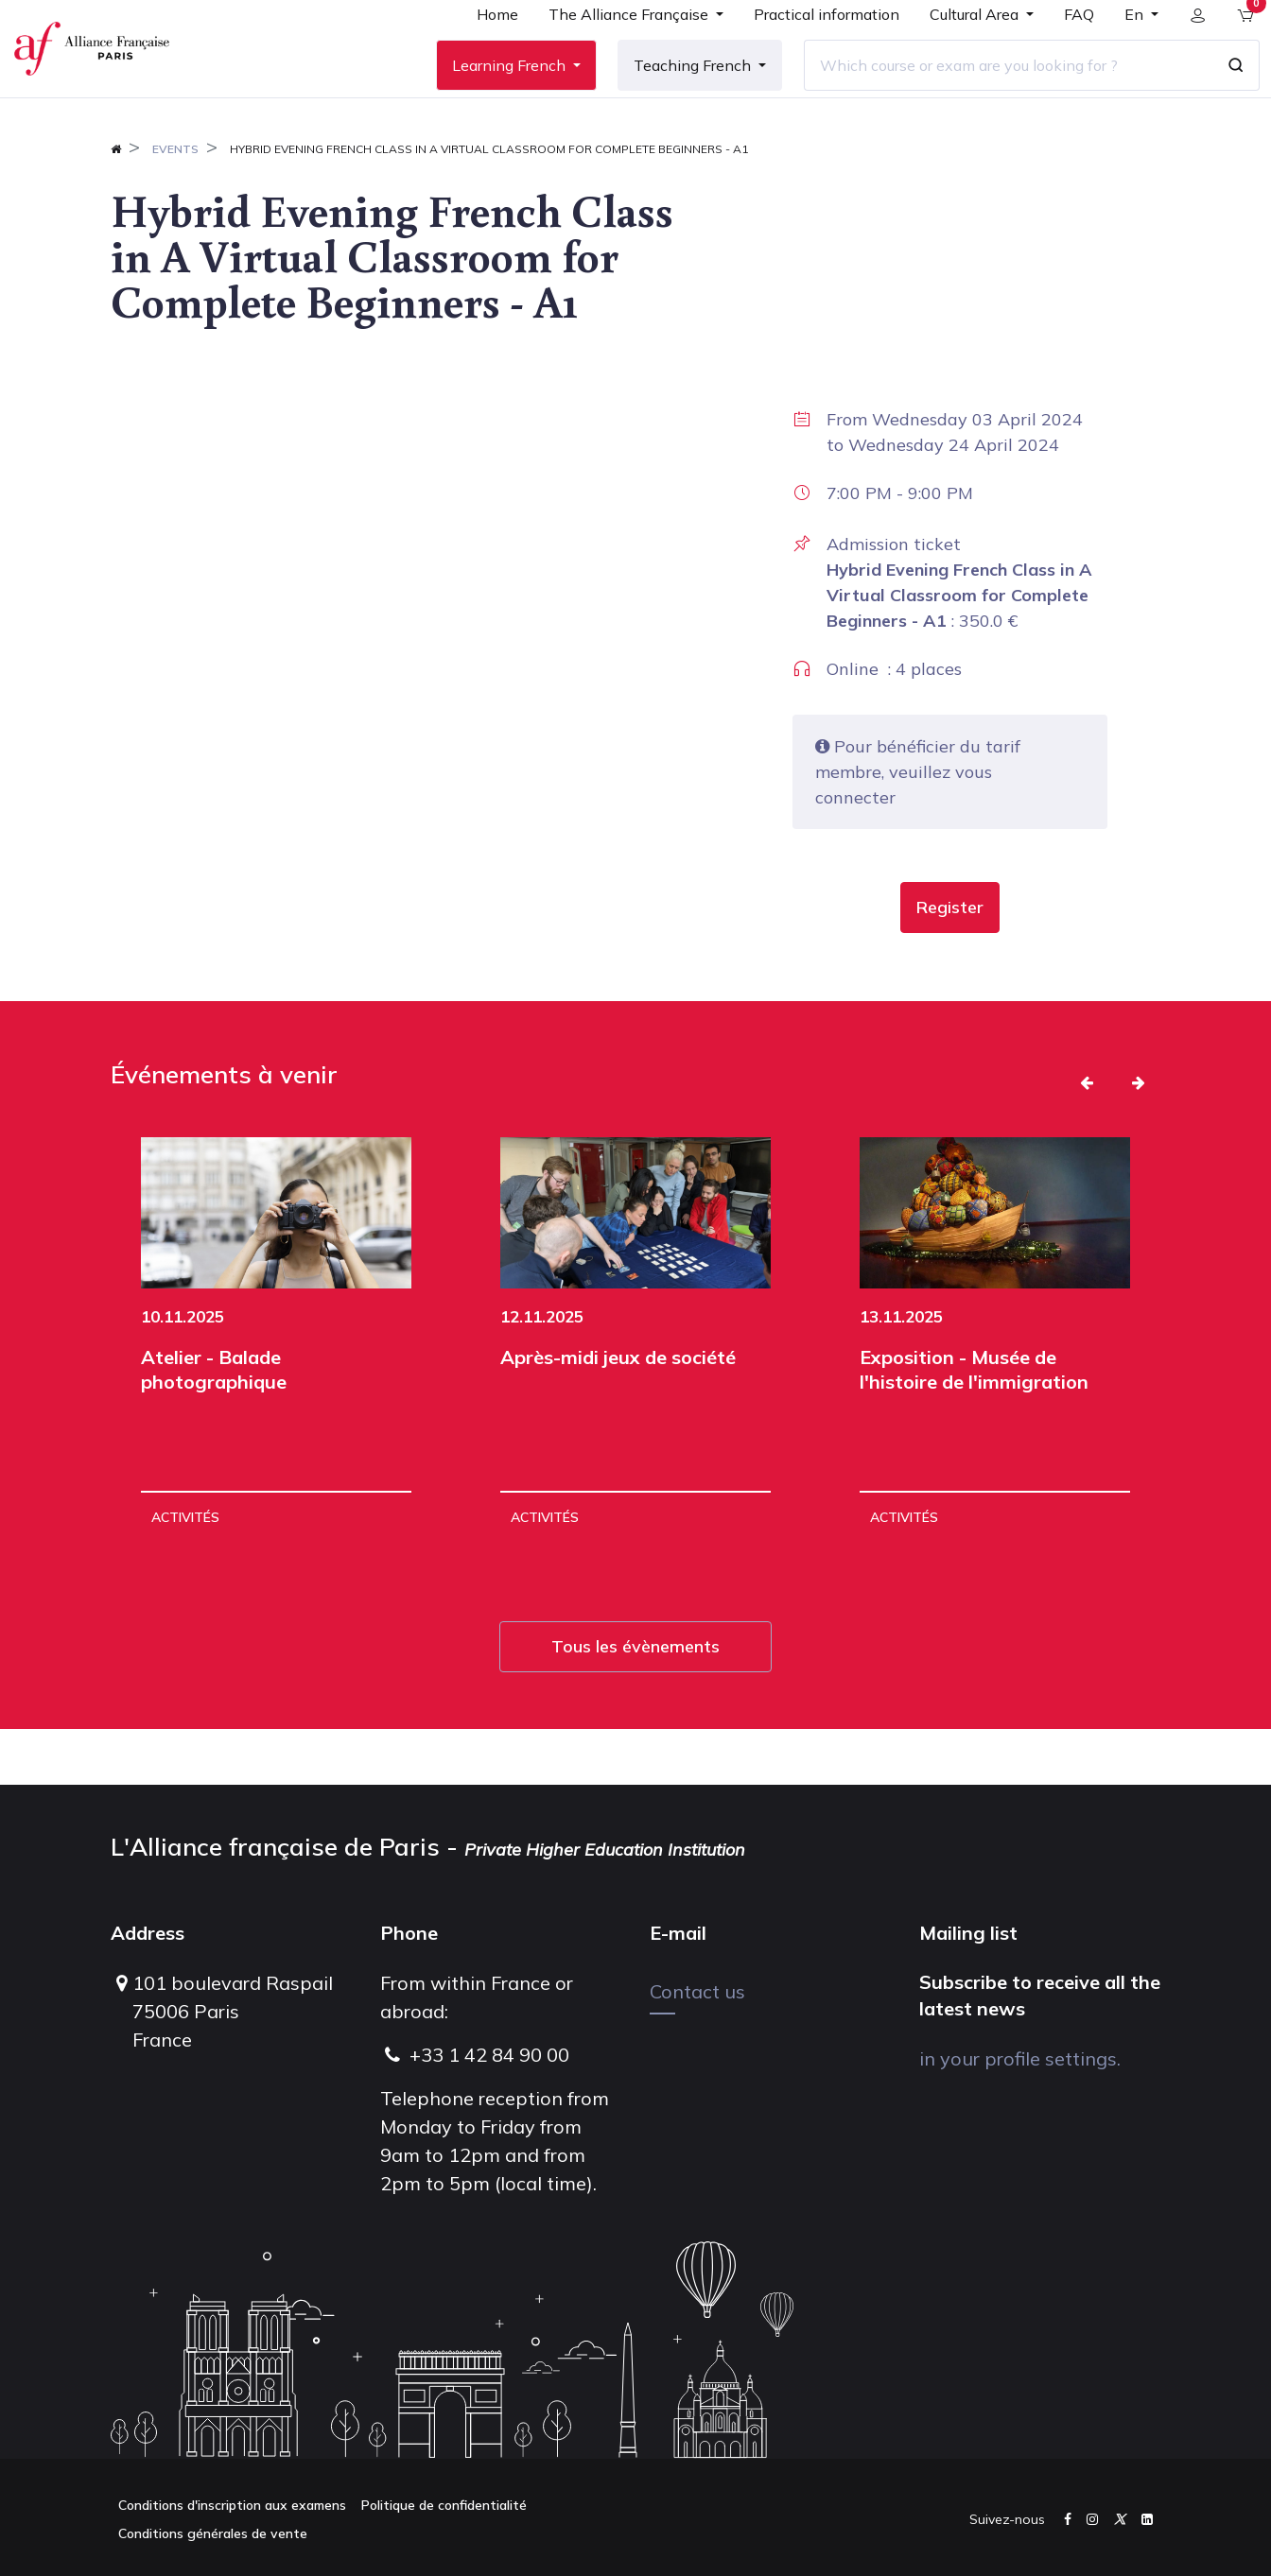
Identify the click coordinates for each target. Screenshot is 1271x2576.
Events (175, 205)
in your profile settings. (1020, 2058)
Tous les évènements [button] (635, 1702)
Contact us (697, 1991)
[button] (950, 963)
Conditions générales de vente (212, 2533)
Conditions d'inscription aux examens (232, 2505)
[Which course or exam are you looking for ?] (994, 93)
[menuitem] (483, 49)
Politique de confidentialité (444, 2505)
